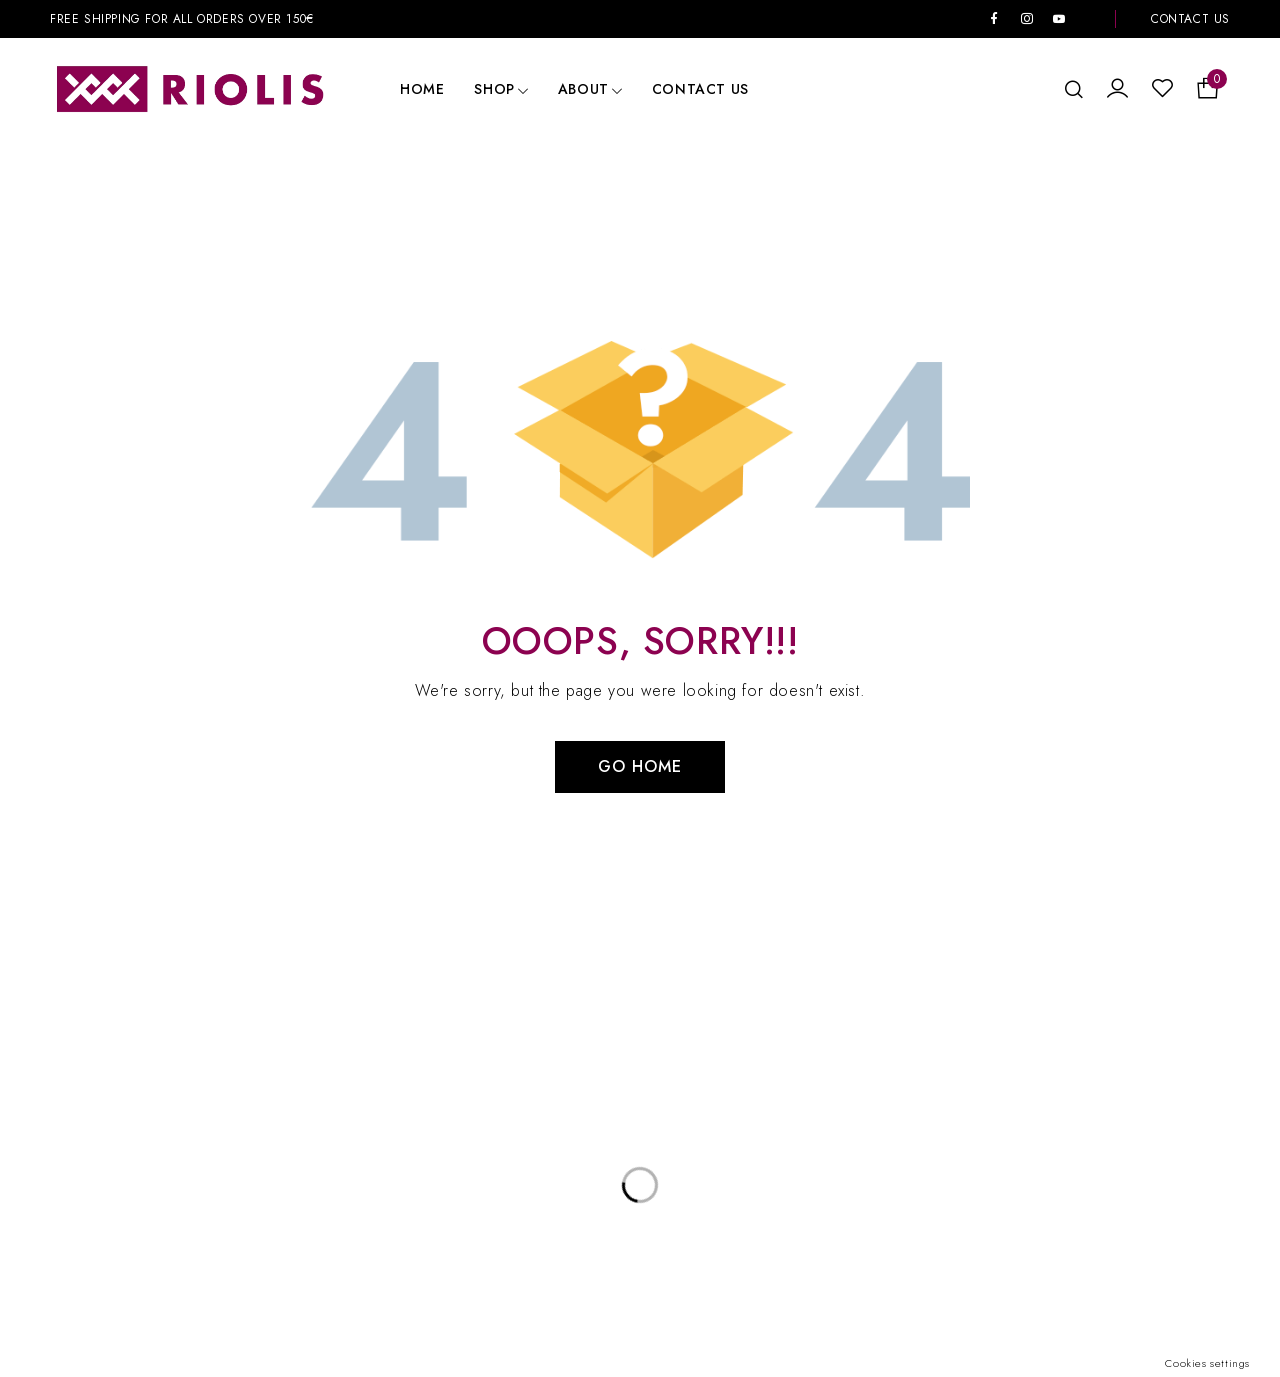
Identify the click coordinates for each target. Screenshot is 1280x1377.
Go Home (640, 766)
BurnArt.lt (946, 1302)
